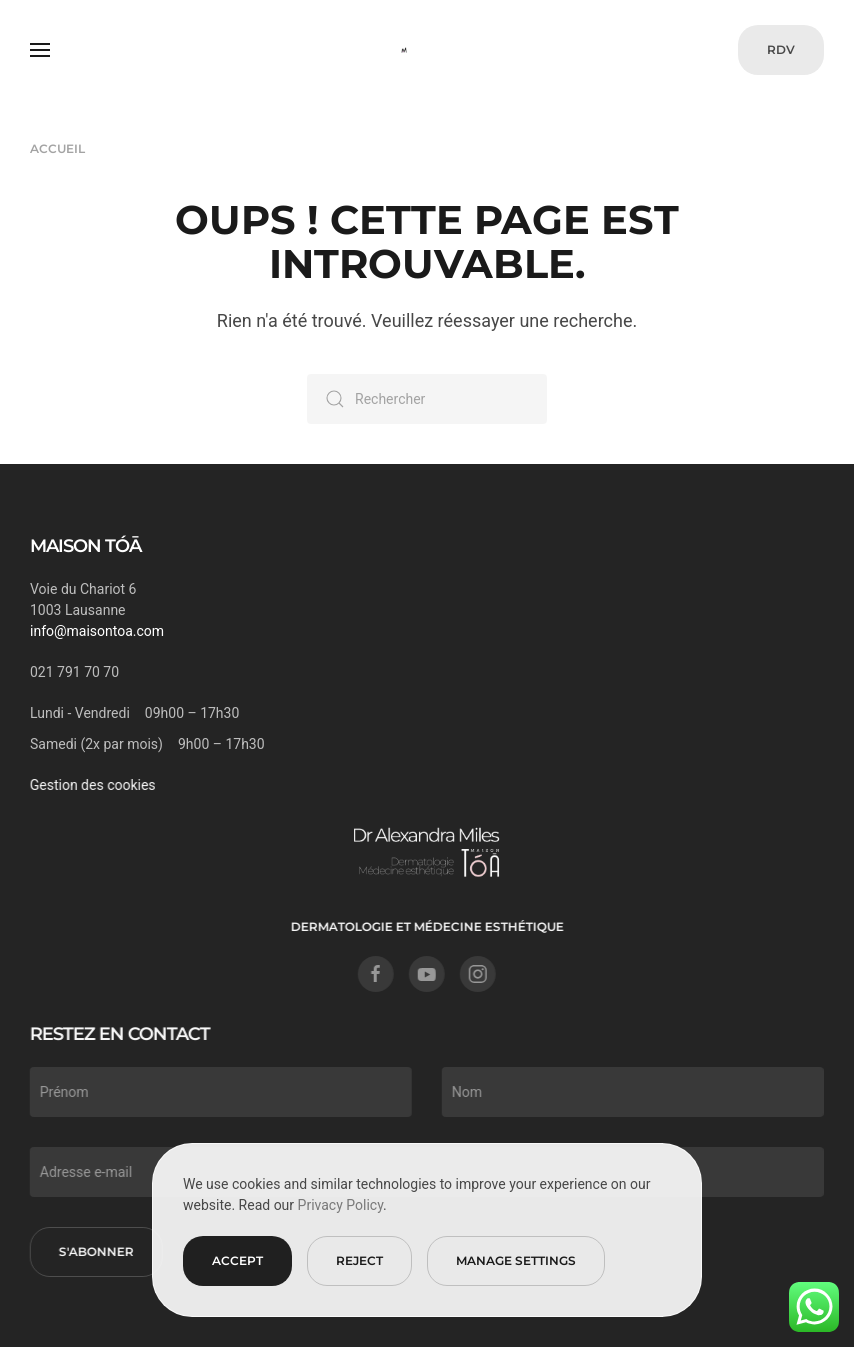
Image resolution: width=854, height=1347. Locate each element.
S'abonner (94, 1251)
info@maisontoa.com (97, 631)
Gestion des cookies (91, 785)
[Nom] (631, 1092)
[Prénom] (219, 1092)
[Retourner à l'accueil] (427, 50)
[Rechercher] (427, 399)
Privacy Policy (340, 1205)
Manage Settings (516, 1260)
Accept (237, 1260)
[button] (40, 50)
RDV (781, 49)
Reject (359, 1260)
